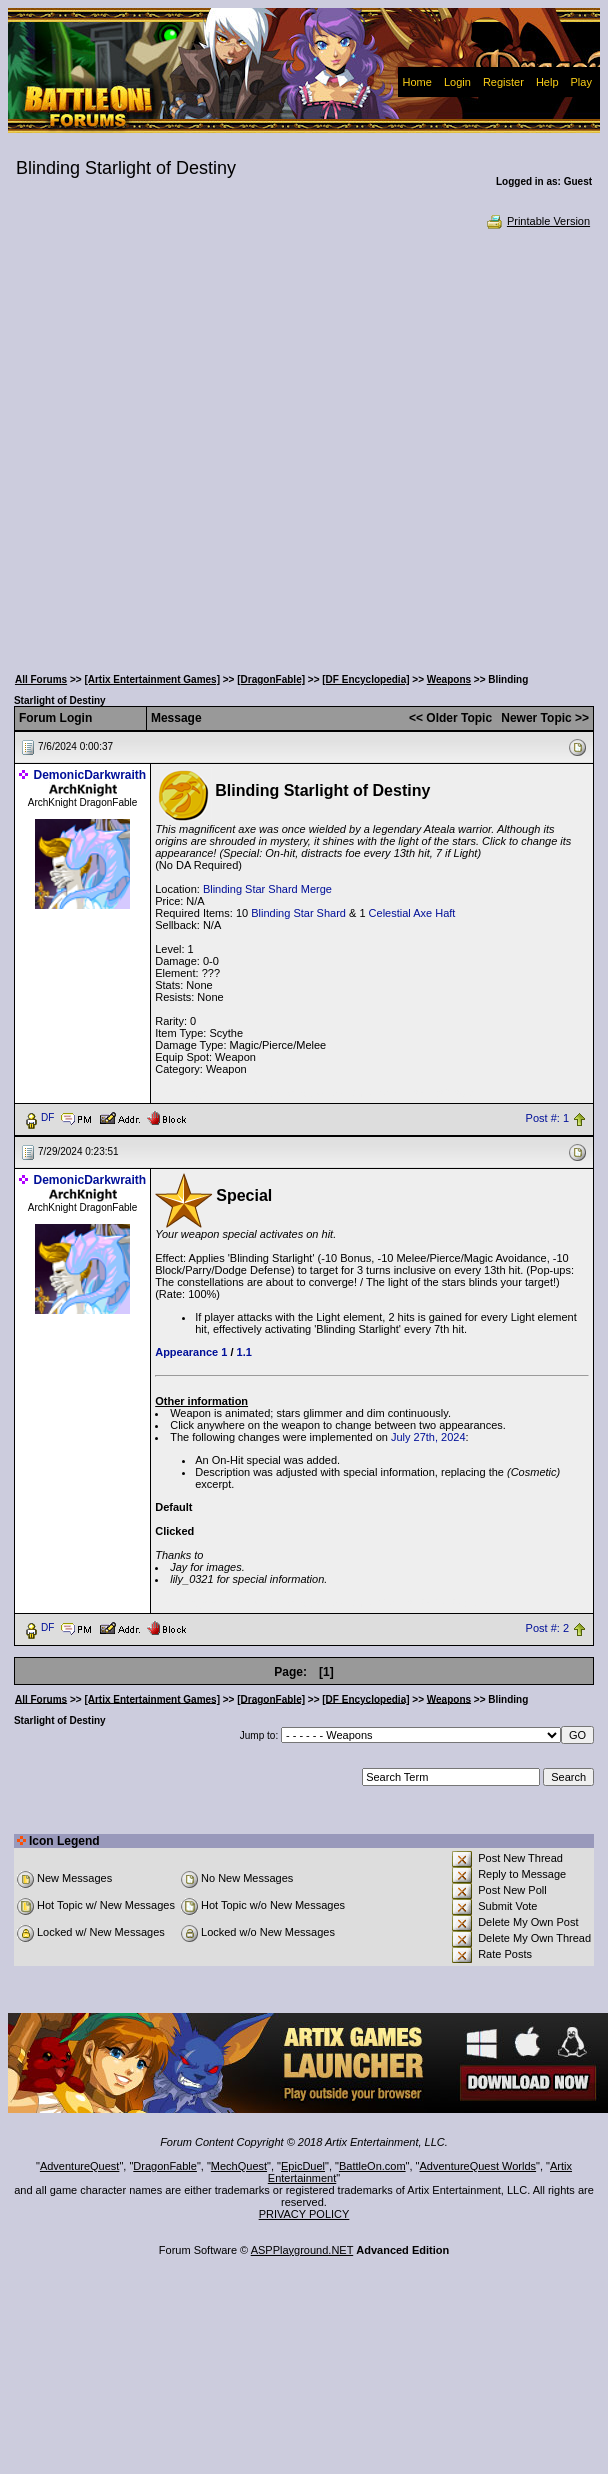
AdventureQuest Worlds (478, 2166)
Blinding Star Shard (298, 913)
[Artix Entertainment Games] (152, 679)
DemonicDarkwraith (89, 775)
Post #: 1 (547, 1118)
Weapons (449, 679)
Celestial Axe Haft (412, 913)
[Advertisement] (211, 445)
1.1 (244, 1352)
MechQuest (239, 2166)
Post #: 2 (547, 1628)
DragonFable (165, 2166)
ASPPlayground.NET (302, 2250)
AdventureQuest (80, 2166)
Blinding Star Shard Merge (267, 889)
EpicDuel (303, 2166)
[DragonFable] (271, 679)
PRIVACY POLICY (304, 2214)
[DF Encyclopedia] (365, 679)
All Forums (41, 679)
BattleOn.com (372, 2166)
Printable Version (537, 221)
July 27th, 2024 (428, 1437)
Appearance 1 (191, 1352)
